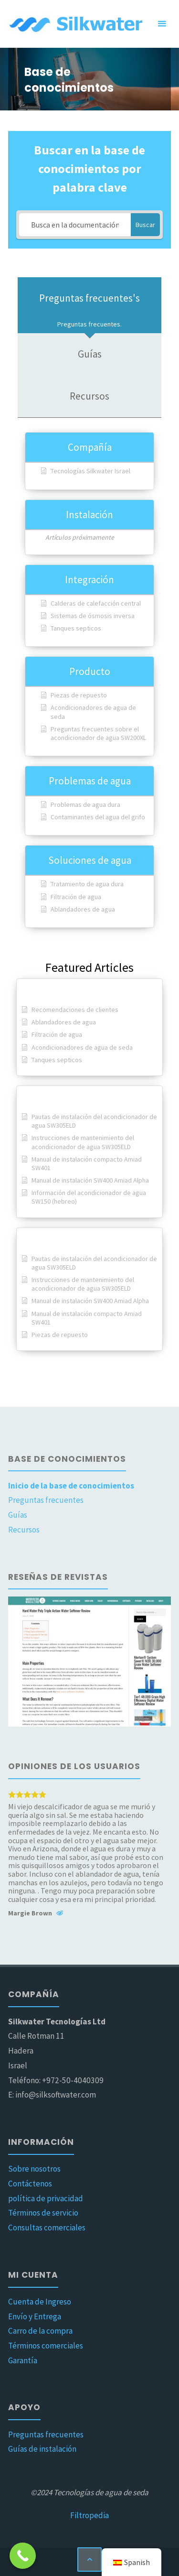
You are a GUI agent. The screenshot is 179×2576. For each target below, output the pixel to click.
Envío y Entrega (34, 2316)
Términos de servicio (43, 2212)
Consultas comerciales (46, 2227)
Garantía (22, 2360)
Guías (17, 1515)
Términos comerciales (45, 2345)
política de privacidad (45, 2198)
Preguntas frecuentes (46, 1500)
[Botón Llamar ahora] (23, 2556)
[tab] (89, 305)
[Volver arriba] (89, 2559)
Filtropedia (89, 2515)
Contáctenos (30, 2183)
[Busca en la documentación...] (75, 224)
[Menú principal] (162, 24)
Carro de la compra (40, 2331)
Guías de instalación (42, 2449)
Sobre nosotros (34, 2168)
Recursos (24, 1529)
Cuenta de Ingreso (39, 2301)
